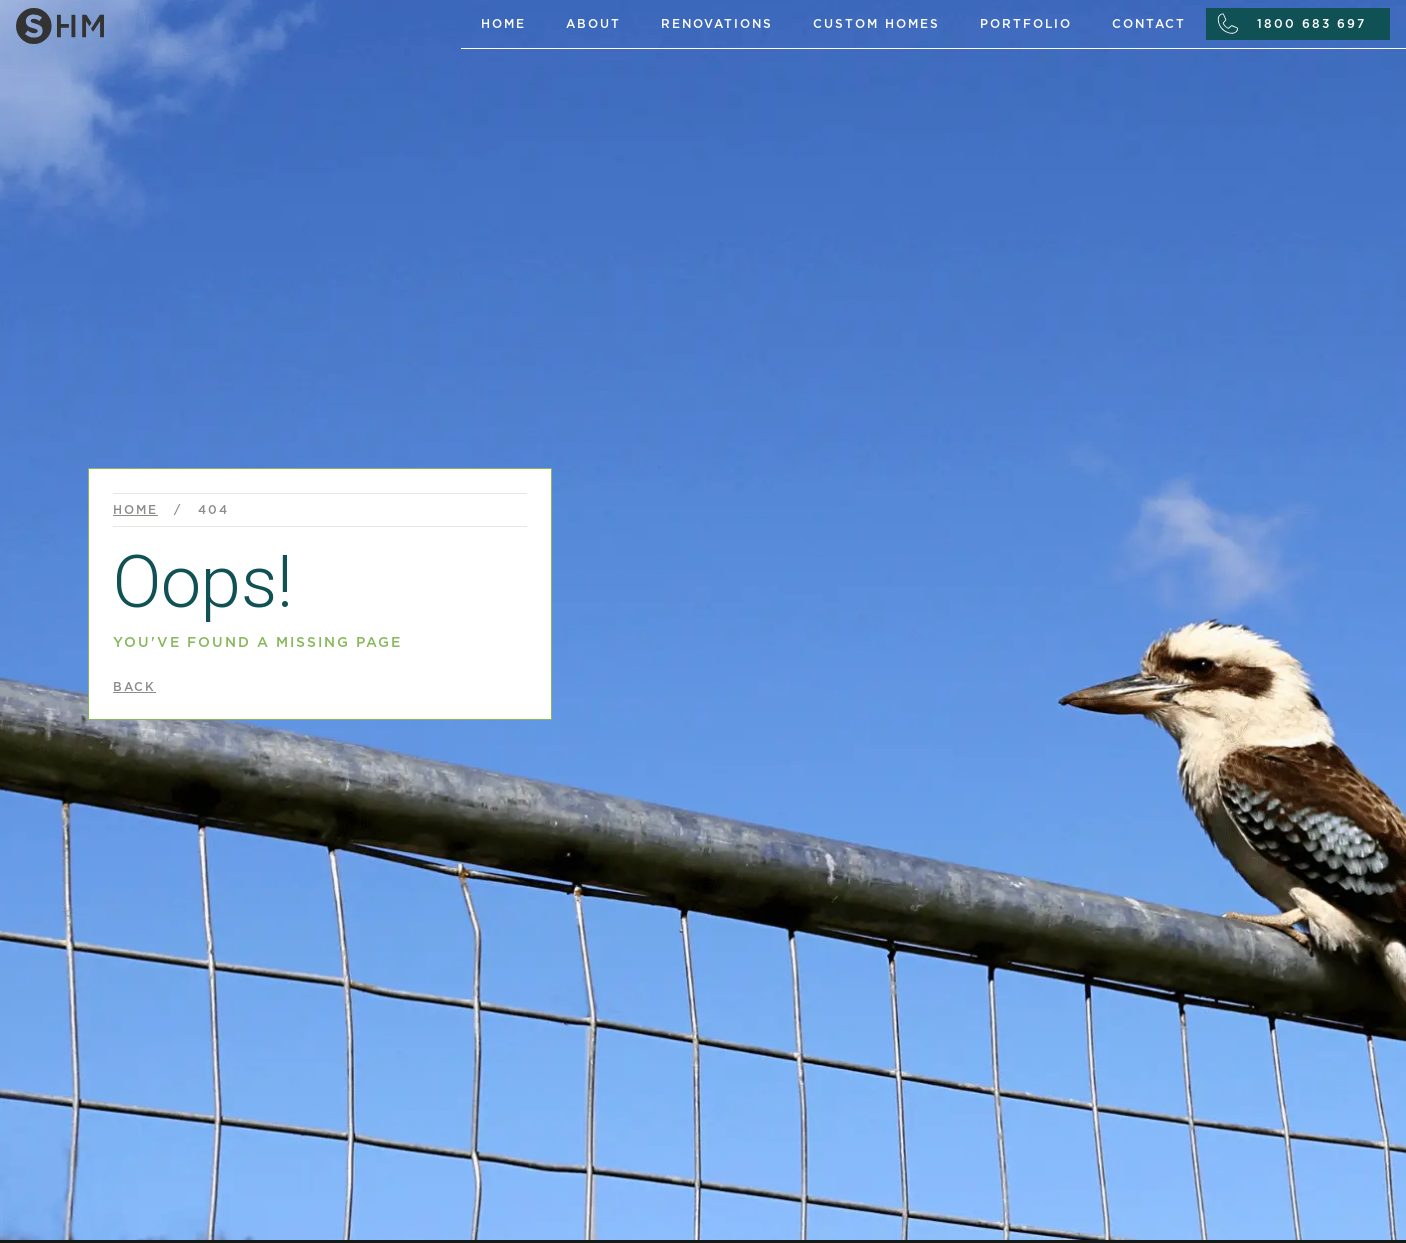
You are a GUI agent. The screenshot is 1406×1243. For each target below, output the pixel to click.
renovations (717, 24)
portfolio (1026, 24)
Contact (1149, 24)
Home (503, 24)
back (134, 687)
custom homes (876, 24)
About (593, 24)
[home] (230, 22)
